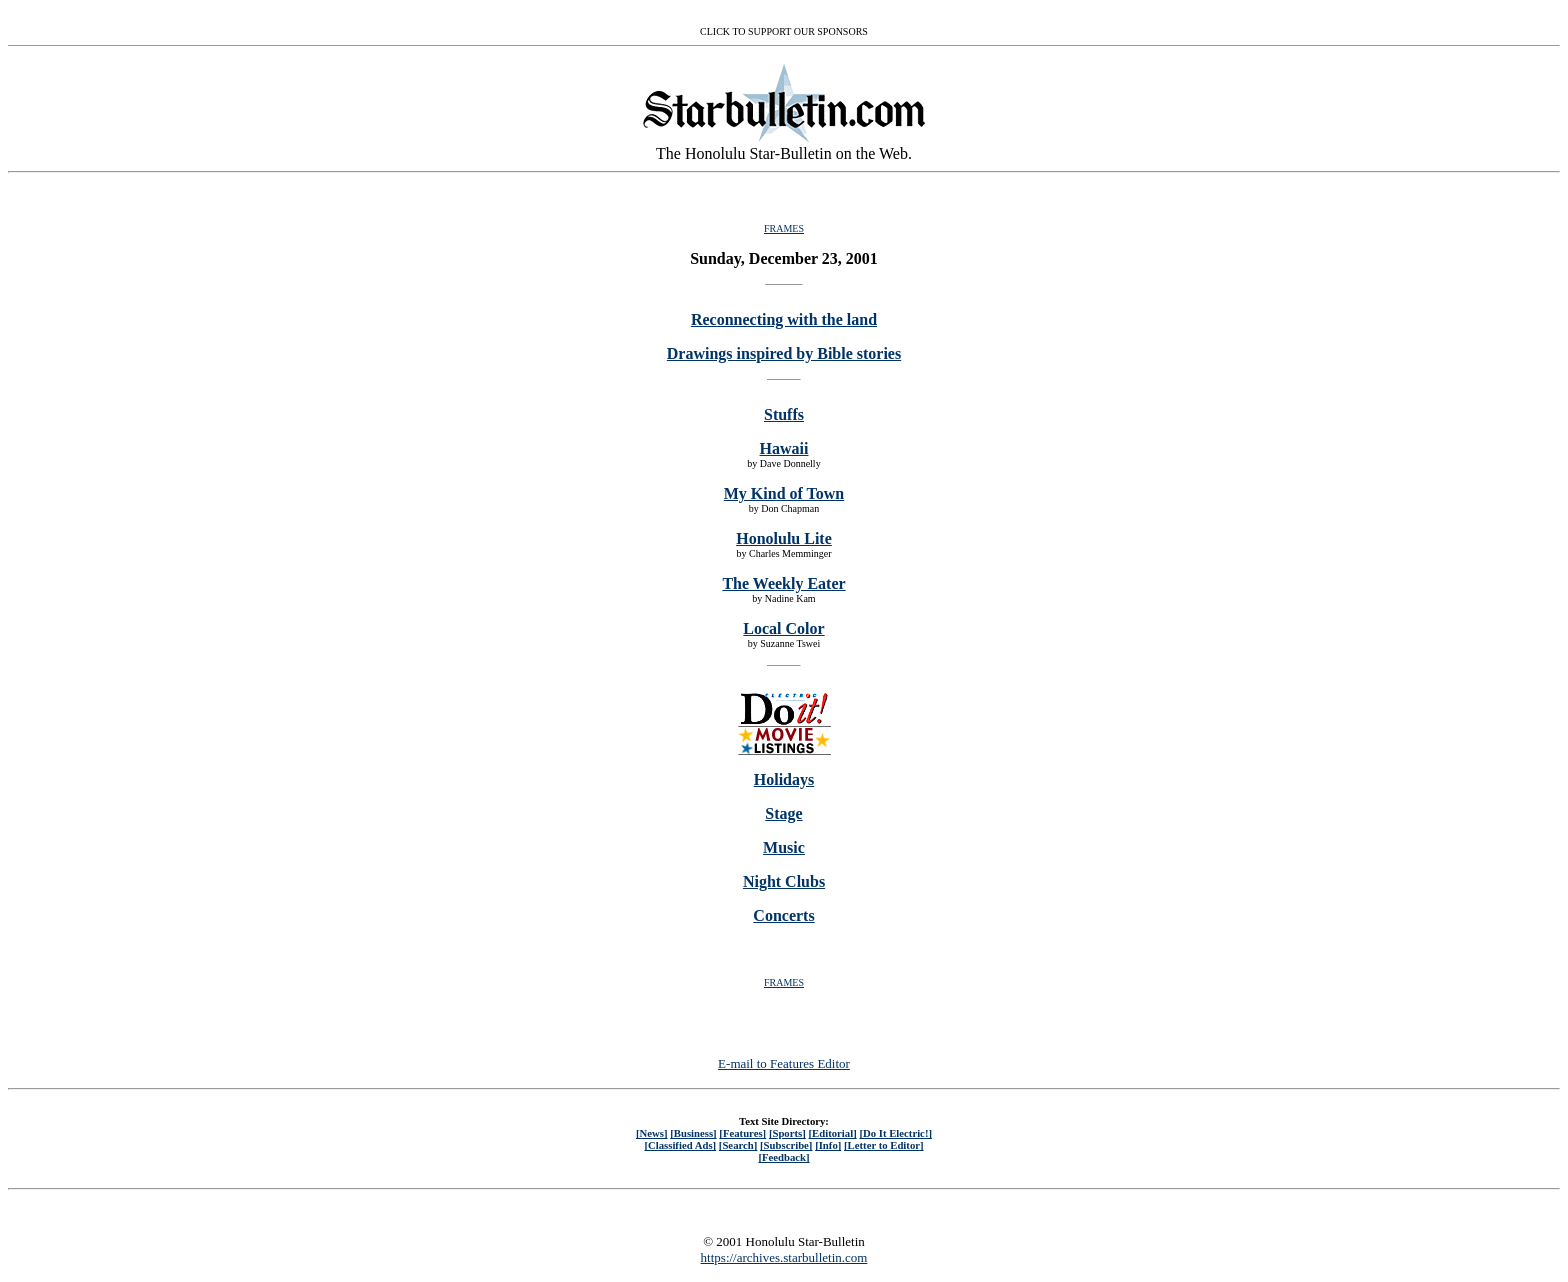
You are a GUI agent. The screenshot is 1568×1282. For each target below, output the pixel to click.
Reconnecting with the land (784, 319)
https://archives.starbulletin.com (784, 1257)
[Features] (742, 1133)
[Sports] (787, 1133)
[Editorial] (832, 1133)
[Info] (828, 1145)
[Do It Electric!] (895, 1133)
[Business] (693, 1133)
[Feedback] (783, 1157)
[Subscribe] (786, 1145)
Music (784, 847)
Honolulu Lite (784, 538)
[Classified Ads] (680, 1145)
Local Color (783, 628)
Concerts (783, 915)
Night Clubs (784, 881)
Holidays (784, 779)
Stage (783, 813)
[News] (652, 1133)
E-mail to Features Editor (784, 1063)
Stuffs (784, 414)
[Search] (738, 1145)
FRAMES (784, 228)
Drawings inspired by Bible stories (784, 353)
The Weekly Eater (783, 583)
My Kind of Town (784, 493)
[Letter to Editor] (884, 1145)
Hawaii (784, 448)
